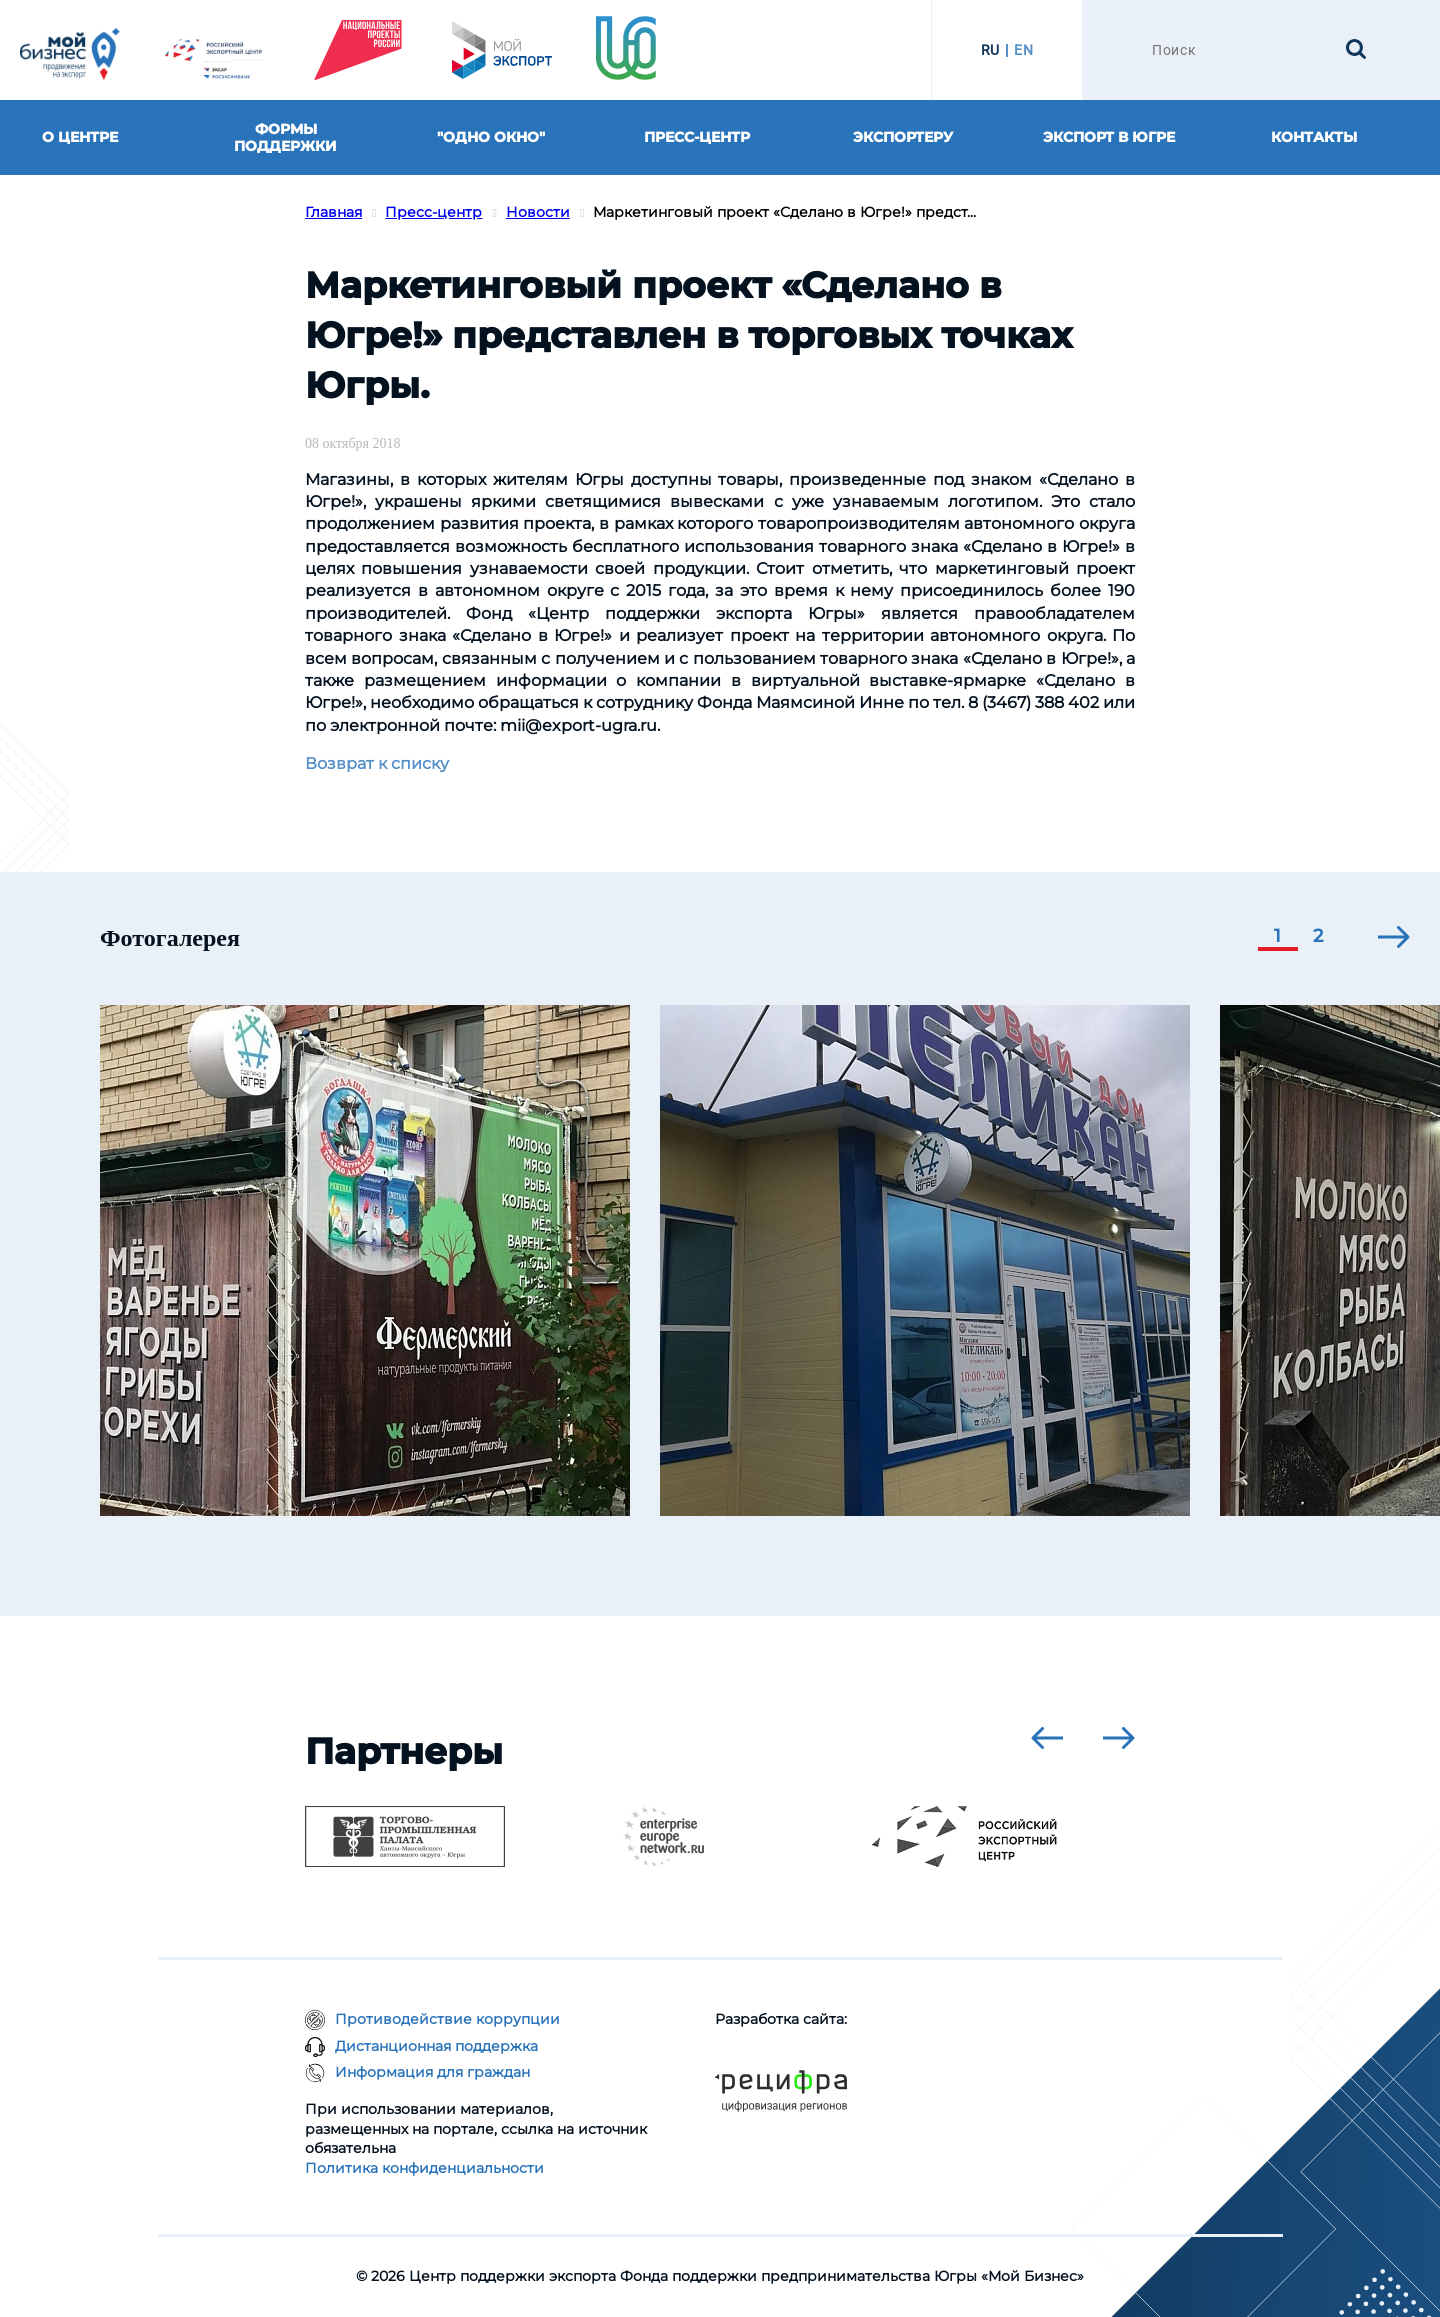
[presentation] (1394, 937)
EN (1023, 50)
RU (990, 50)
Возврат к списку (377, 763)
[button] (1278, 938)
